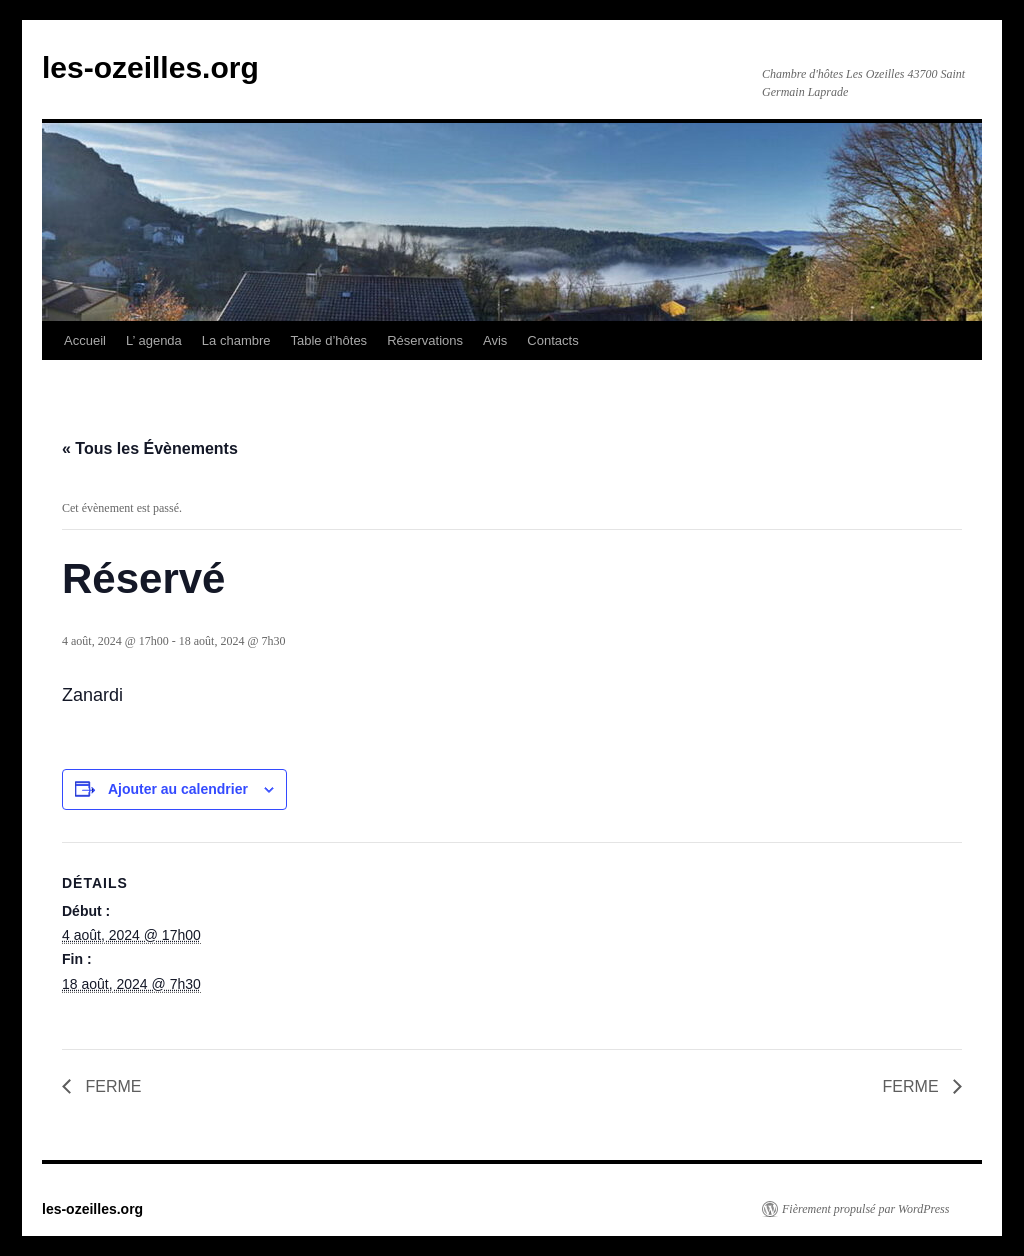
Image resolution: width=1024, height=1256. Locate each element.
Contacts (552, 340)
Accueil (85, 340)
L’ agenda (154, 340)
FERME (111, 1086)
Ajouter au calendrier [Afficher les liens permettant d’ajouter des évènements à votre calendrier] (178, 789)
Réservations (425, 340)
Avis (495, 340)
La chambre (236, 340)
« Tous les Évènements (150, 448)
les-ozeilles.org (150, 67)
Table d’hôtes (329, 340)
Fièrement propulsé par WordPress (865, 1209)
